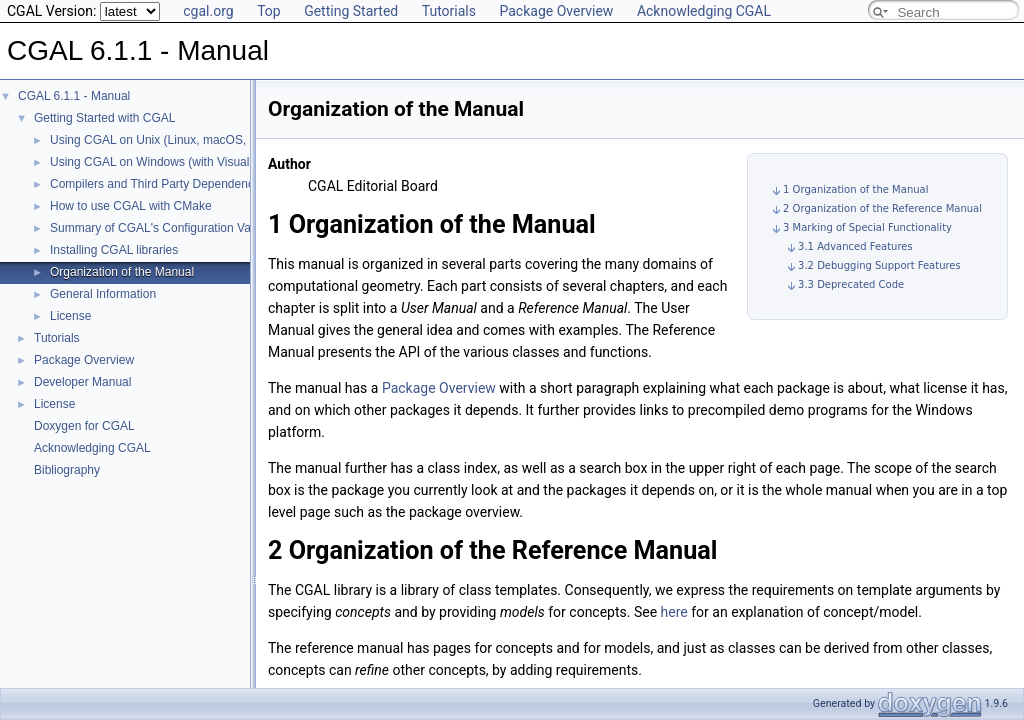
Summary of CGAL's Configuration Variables (168, 228)
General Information (103, 294)
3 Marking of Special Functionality (867, 227)
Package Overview (556, 11)
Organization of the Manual (122, 272)
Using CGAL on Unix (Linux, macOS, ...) (157, 140)
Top (269, 11)
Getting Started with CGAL (104, 118)
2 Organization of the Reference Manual (882, 208)
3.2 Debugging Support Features (879, 265)
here (674, 612)
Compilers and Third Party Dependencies (159, 184)
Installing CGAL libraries (114, 250)
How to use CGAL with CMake (131, 206)
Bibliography (67, 470)
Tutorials (449, 11)
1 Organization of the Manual (855, 189)
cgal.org (208, 11)
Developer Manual (82, 382)
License (70, 316)
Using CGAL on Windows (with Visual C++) (164, 162)
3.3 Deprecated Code (851, 284)
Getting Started (351, 11)
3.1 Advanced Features (855, 246)
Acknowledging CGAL (704, 11)
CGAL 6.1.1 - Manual (74, 96)
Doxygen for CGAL (84, 426)
